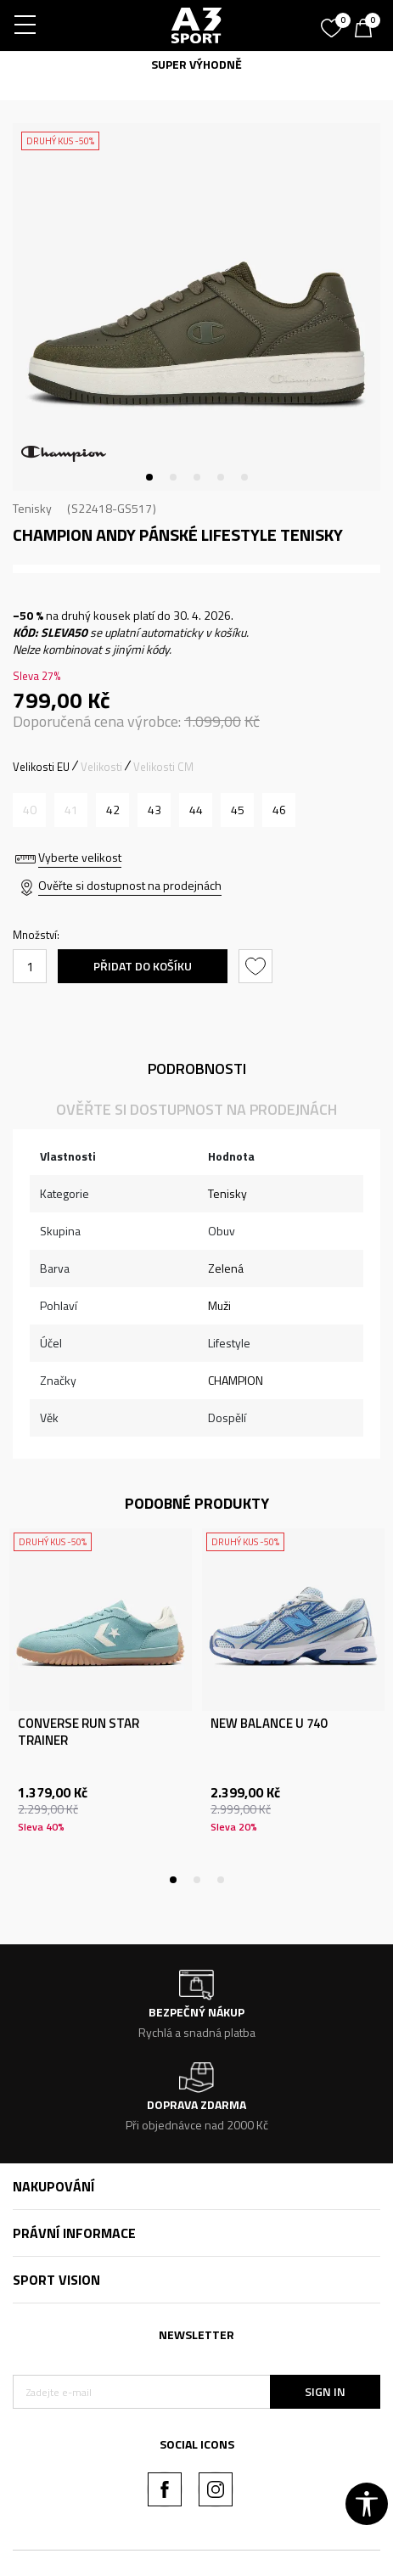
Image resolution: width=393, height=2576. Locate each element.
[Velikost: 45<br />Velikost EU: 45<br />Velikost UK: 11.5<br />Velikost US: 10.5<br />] (237, 810)
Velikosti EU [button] (41, 766)
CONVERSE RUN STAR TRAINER (78, 1732)
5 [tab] (244, 477)
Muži (219, 1305)
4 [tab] (220, 477)
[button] (258, 966)
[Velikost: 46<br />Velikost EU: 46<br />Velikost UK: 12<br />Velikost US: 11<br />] (278, 810)
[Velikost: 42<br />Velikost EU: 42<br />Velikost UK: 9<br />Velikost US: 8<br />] (112, 810)
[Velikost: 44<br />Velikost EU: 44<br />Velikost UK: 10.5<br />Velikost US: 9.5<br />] (195, 810)
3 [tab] (197, 477)
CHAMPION (235, 1380)
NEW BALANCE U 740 (269, 1723)
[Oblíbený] (333, 22)
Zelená (226, 1268)
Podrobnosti (197, 1068)
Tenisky (32, 508)
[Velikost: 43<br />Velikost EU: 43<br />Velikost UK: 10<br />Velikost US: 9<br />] (154, 810)
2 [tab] (173, 477)
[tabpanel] (196, 307)
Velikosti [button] (101, 766)
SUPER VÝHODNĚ (196, 64)
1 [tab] (149, 477)
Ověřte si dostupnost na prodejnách (130, 885)
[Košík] (367, 29)
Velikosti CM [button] (163, 766)
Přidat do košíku (142, 966)
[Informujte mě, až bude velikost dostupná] (29, 810)
